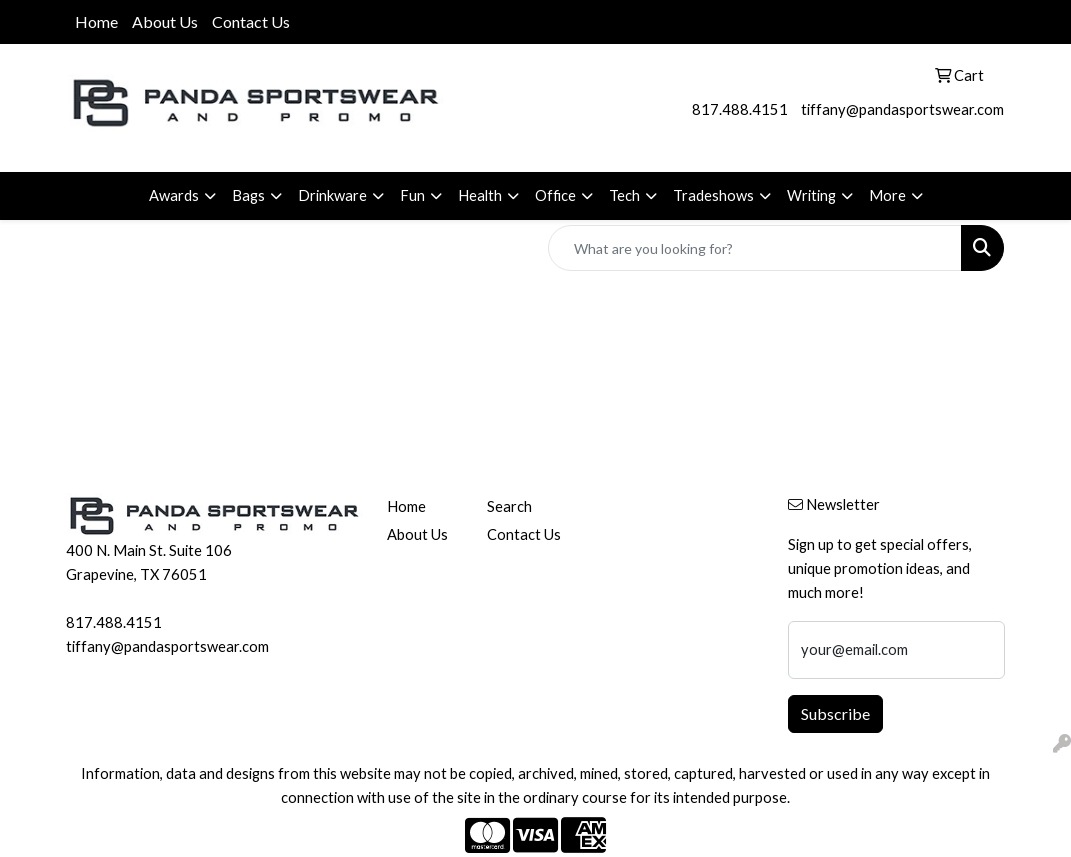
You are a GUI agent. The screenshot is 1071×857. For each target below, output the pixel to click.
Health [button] (480, 195)
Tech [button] (624, 195)
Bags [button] (248, 195)
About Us (165, 21)
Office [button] (555, 195)
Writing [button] (811, 195)
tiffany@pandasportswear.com (902, 109)
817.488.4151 (740, 109)
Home (96, 21)
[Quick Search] (755, 248)
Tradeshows (713, 195)
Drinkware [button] (332, 195)
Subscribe (835, 713)
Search (509, 506)
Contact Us (251, 21)
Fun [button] (412, 195)
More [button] (887, 195)
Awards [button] (174, 195)
